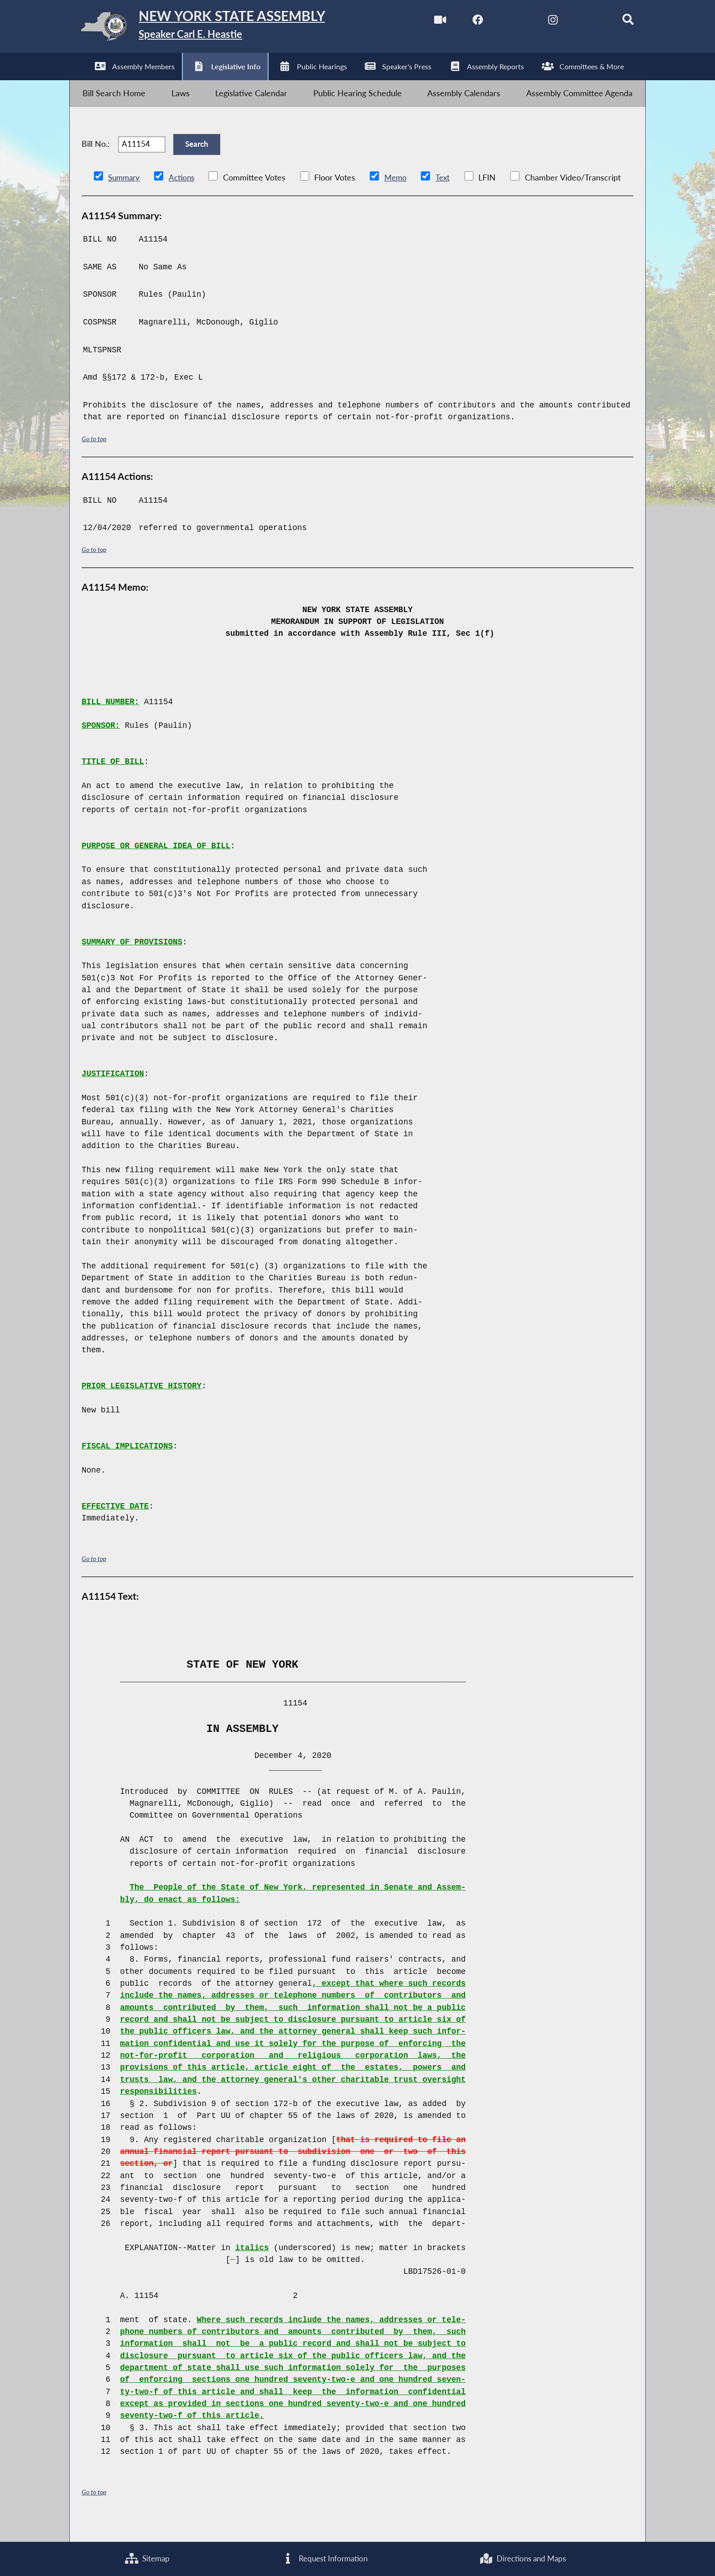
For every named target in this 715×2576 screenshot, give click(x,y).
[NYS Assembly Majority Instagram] (540, 22)
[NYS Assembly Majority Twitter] (502, 22)
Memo (400, 196)
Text (448, 196)
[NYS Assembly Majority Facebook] (463, 22)
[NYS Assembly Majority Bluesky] (579, 22)
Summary (125, 196)
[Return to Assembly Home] (214, 29)
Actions (184, 196)
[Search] (617, 22)
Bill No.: (96, 158)
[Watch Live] (424, 22)
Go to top (95, 457)
